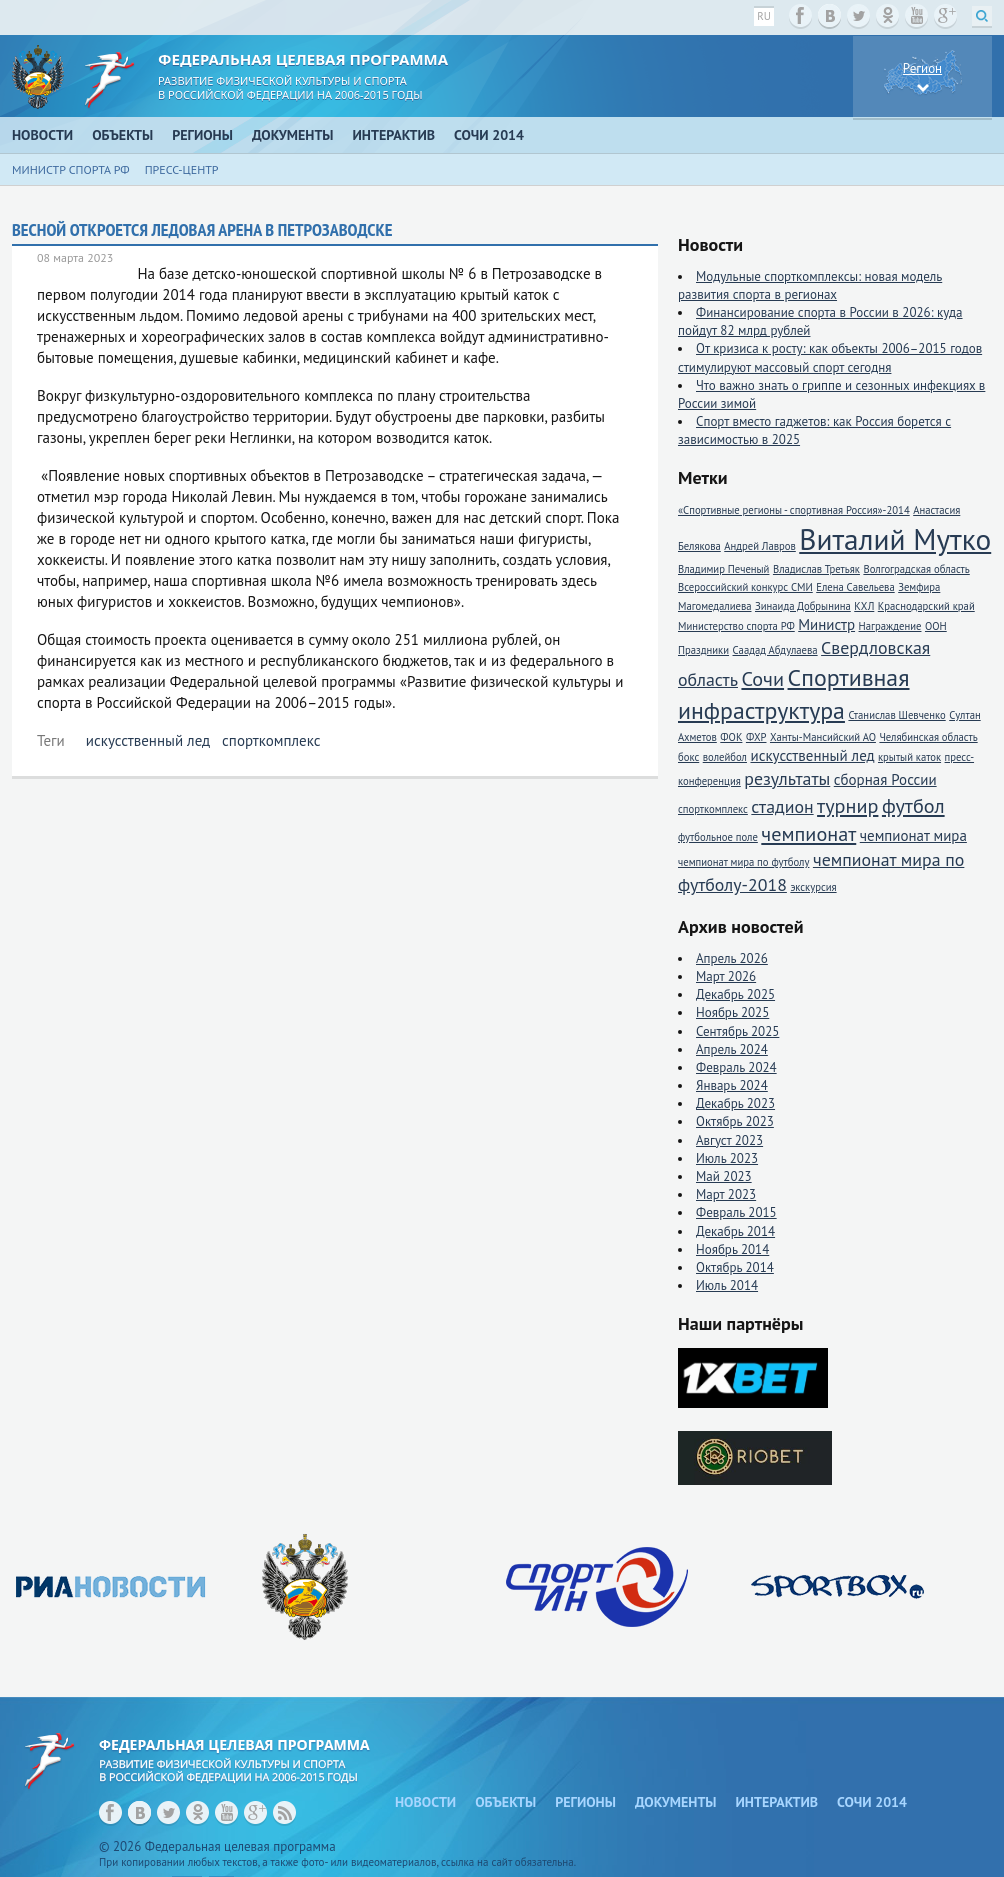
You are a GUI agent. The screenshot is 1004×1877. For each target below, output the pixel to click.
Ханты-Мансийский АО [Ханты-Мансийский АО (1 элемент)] (823, 737)
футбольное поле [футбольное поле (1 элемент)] (718, 837)
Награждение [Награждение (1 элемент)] (890, 626)
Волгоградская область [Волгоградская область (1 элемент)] (916, 569)
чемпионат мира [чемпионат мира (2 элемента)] (913, 835)
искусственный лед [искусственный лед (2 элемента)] (812, 755)
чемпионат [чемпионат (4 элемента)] (808, 833)
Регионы (202, 135)
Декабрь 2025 (735, 994)
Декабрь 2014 (735, 1231)
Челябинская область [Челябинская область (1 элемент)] (928, 737)
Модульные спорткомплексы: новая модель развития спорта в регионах (810, 285)
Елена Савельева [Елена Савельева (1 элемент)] (855, 587)
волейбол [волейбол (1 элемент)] (725, 757)
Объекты (122, 135)
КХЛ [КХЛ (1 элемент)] (864, 606)
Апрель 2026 (732, 958)
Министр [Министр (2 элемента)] (826, 624)
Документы (293, 135)
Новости (42, 135)
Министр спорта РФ (71, 169)
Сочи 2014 (489, 135)
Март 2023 (726, 1194)
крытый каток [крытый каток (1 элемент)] (909, 757)
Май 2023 (724, 1176)
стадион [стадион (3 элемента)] (782, 806)
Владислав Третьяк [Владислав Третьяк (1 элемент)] (816, 569)
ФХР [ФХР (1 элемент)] (756, 737)
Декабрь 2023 (735, 1103)
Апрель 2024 (732, 1049)
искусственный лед (148, 740)
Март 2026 (726, 976)
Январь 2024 (732, 1085)
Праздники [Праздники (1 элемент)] (703, 650)
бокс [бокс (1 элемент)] (688, 757)
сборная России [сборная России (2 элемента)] (885, 779)
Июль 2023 (727, 1158)
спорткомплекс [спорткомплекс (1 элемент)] (713, 809)
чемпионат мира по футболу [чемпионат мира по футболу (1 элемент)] (743, 862)
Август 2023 (729, 1140)
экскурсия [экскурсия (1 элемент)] (813, 887)
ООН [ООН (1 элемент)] (936, 626)
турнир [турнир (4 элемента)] (847, 805)
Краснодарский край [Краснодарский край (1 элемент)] (926, 606)
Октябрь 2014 (735, 1267)
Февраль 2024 (736, 1067)
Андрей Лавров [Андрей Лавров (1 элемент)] (760, 546)
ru (764, 16)
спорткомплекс (271, 740)
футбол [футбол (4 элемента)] (913, 805)
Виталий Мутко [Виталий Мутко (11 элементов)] (895, 539)
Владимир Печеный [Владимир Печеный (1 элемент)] (723, 569)
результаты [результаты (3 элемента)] (787, 778)
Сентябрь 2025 (737, 1031)
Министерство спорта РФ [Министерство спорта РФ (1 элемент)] (736, 626)
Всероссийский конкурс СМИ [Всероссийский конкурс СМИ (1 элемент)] (745, 587)
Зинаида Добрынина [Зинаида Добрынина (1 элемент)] (803, 606)
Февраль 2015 (736, 1212)
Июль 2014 (727, 1285)
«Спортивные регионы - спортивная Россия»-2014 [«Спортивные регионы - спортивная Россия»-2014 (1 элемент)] (794, 510)
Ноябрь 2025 (732, 1012)
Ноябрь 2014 (732, 1249)
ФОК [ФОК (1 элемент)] (731, 737)
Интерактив (394, 135)
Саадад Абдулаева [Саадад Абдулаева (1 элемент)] (775, 650)
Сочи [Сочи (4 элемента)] (762, 678)
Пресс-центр (182, 169)
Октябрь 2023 (735, 1121)
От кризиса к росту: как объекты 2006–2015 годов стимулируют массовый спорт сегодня (830, 357)
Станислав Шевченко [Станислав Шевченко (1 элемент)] (896, 715)
